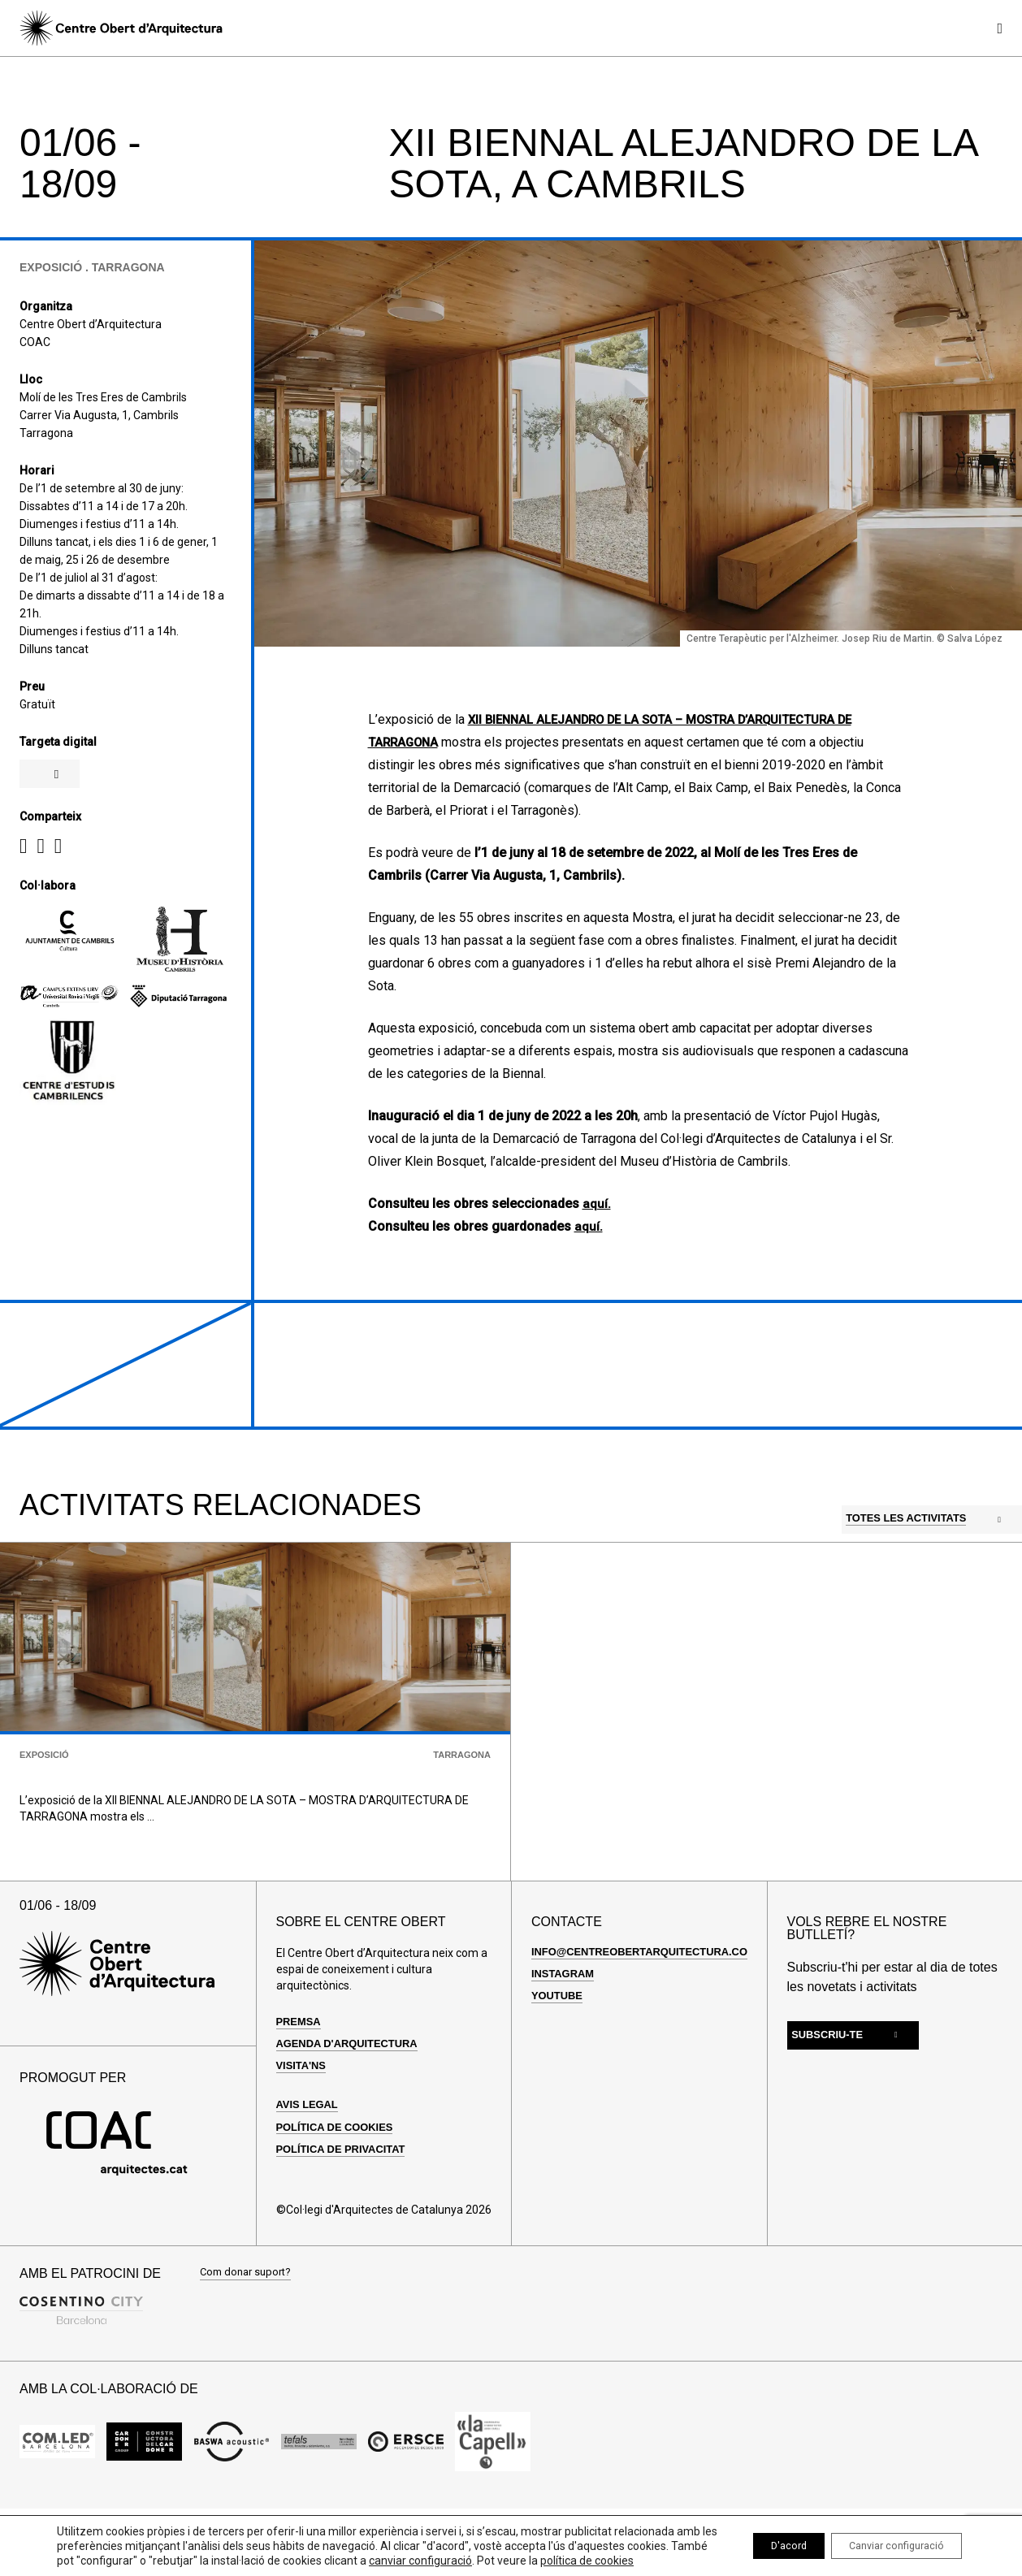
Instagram (565, 2033)
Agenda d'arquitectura (353, 2103)
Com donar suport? (249, 2333)
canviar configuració (503, 2545)
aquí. (596, 1203)
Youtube (559, 2055)
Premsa (300, 2081)
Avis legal (310, 2164)
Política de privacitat (346, 2208)
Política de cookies (340, 2186)
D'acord (757, 2538)
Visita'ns (303, 2125)
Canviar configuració (885, 2538)
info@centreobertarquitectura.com (653, 2011)
